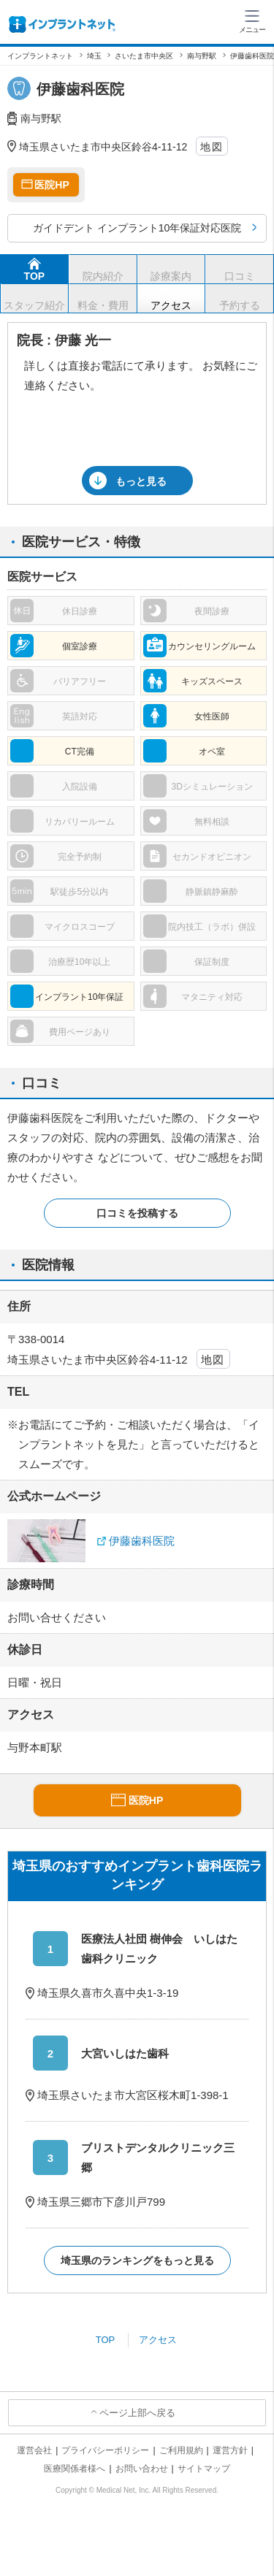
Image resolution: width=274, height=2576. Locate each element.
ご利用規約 (181, 2450)
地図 (211, 147)
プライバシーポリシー (105, 2450)
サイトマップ (204, 2469)
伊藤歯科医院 (142, 1540)
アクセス (158, 2339)
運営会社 (34, 2450)
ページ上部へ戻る (137, 2412)
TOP (105, 2339)
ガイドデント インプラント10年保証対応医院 (137, 228)
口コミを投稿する (137, 1213)
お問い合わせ (141, 2469)
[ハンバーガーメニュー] (252, 20)
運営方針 (230, 2450)
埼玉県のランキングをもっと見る (137, 2260)
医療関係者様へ (74, 2469)
